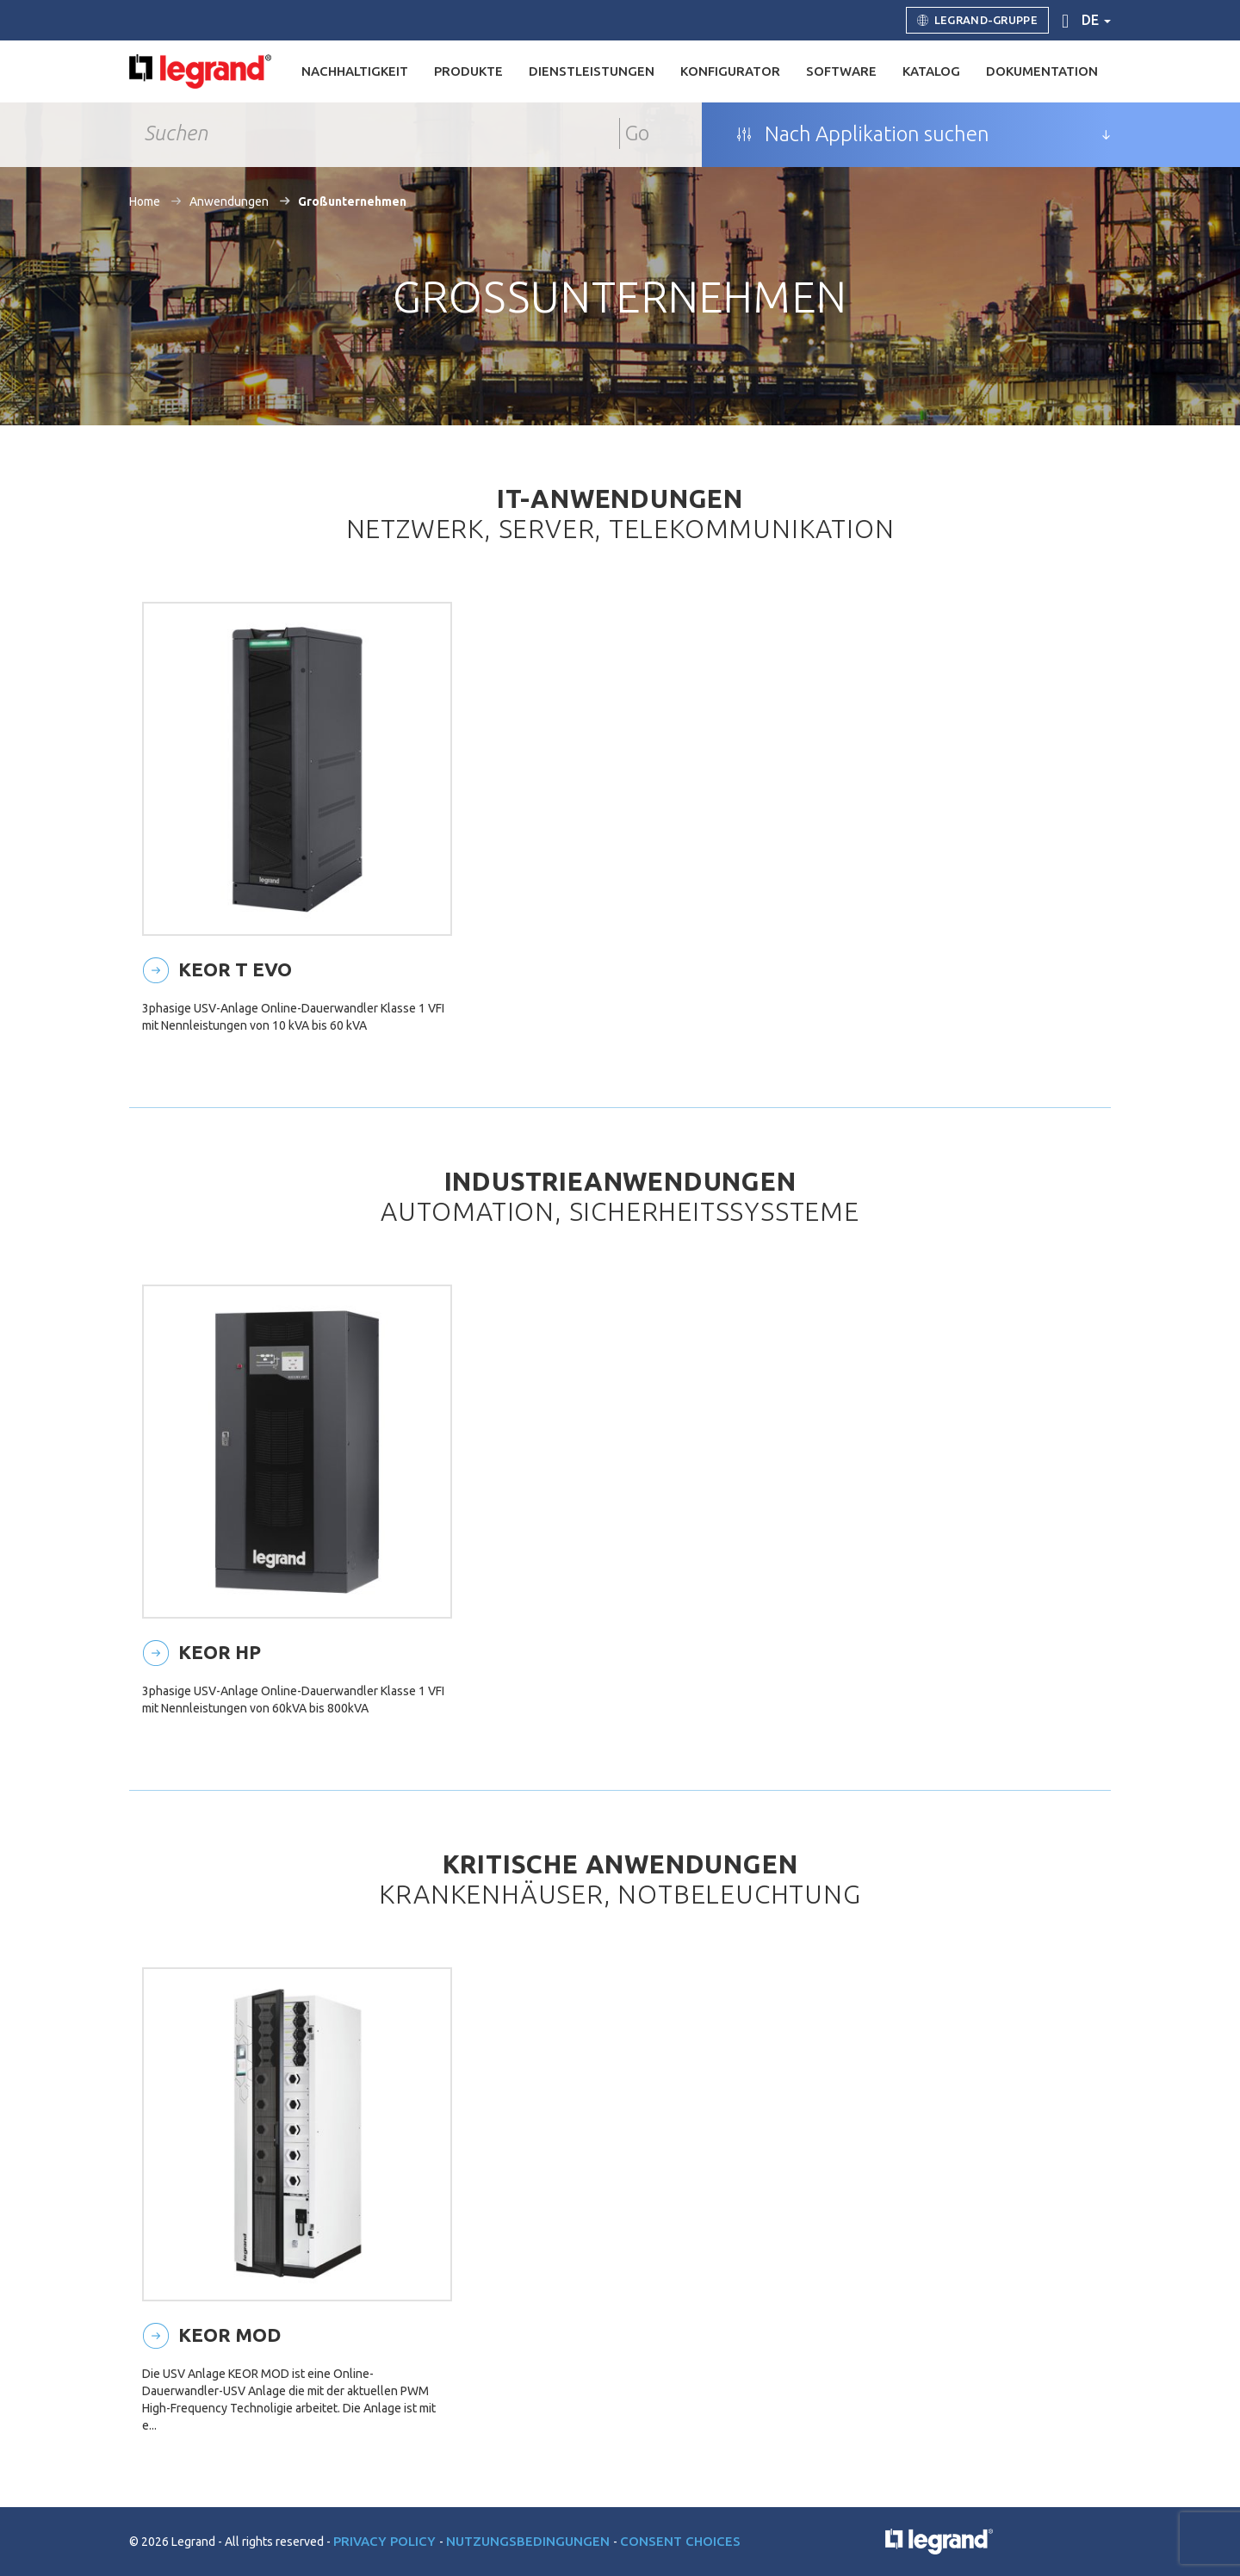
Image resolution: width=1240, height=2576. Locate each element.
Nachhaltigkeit (354, 71)
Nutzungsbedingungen (529, 2541)
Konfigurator (730, 71)
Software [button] (841, 71)
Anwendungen (229, 201)
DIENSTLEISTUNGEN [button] (591, 71)
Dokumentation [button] (1042, 71)
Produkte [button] (468, 71)
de (1096, 20)
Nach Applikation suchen (862, 134)
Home (144, 201)
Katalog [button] (931, 71)
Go (637, 133)
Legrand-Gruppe (977, 21)
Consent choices (680, 2541)
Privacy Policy (386, 2541)
